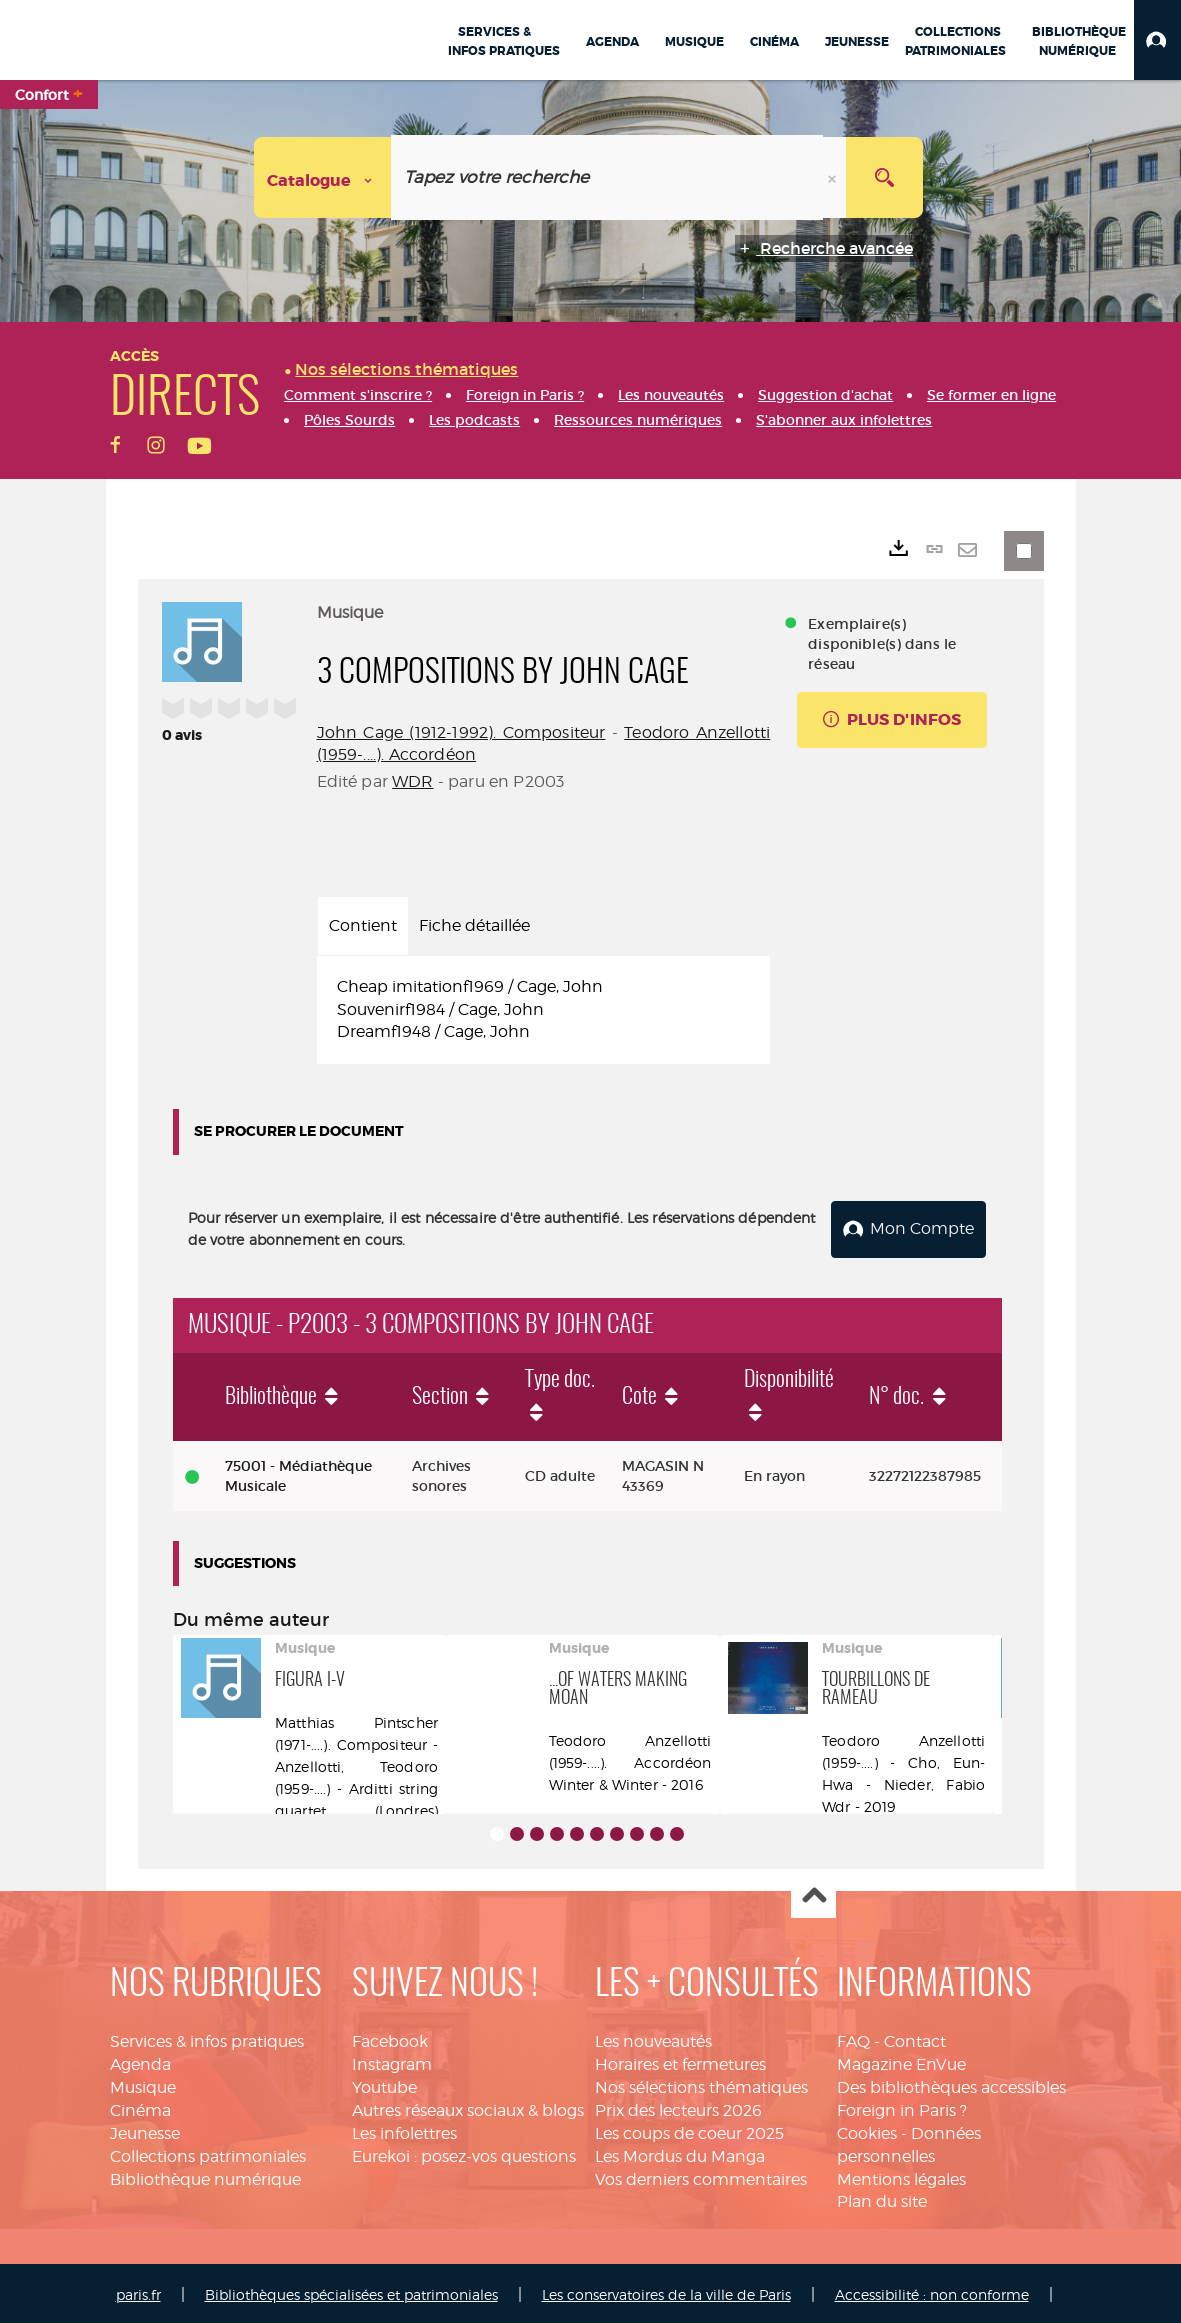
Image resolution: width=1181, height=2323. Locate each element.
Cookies (867, 2129)
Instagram (392, 2061)
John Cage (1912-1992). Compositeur (461, 732)
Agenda (140, 2061)
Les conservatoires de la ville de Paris (666, 2290)
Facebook (390, 2038)
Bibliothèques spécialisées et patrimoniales (351, 2290)
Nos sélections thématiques (701, 2083)
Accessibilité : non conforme (932, 2290)
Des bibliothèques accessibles (951, 2083)
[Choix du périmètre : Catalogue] (323, 177)
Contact (915, 2038)
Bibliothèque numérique (205, 2175)
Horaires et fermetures (680, 2061)
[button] (1157, 40)
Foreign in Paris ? (902, 2106)
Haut (813, 1893)
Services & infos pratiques (207, 2038)
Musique (143, 2083)
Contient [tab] (363, 925)
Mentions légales (901, 2175)
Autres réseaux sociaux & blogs (468, 2106)
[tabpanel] (544, 1010)
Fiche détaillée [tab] (474, 925)
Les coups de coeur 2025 (689, 2129)
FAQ (853, 2038)
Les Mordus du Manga (680, 2152)
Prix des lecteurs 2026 (678, 2106)
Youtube (384, 2083)
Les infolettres (404, 2129)
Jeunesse (145, 2129)
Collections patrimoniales (208, 2152)
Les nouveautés (653, 2038)
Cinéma (140, 2106)
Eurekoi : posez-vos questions (464, 2152)
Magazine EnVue (901, 2061)
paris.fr (138, 2290)
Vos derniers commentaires (701, 2175)
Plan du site (882, 2198)
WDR (412, 781)
